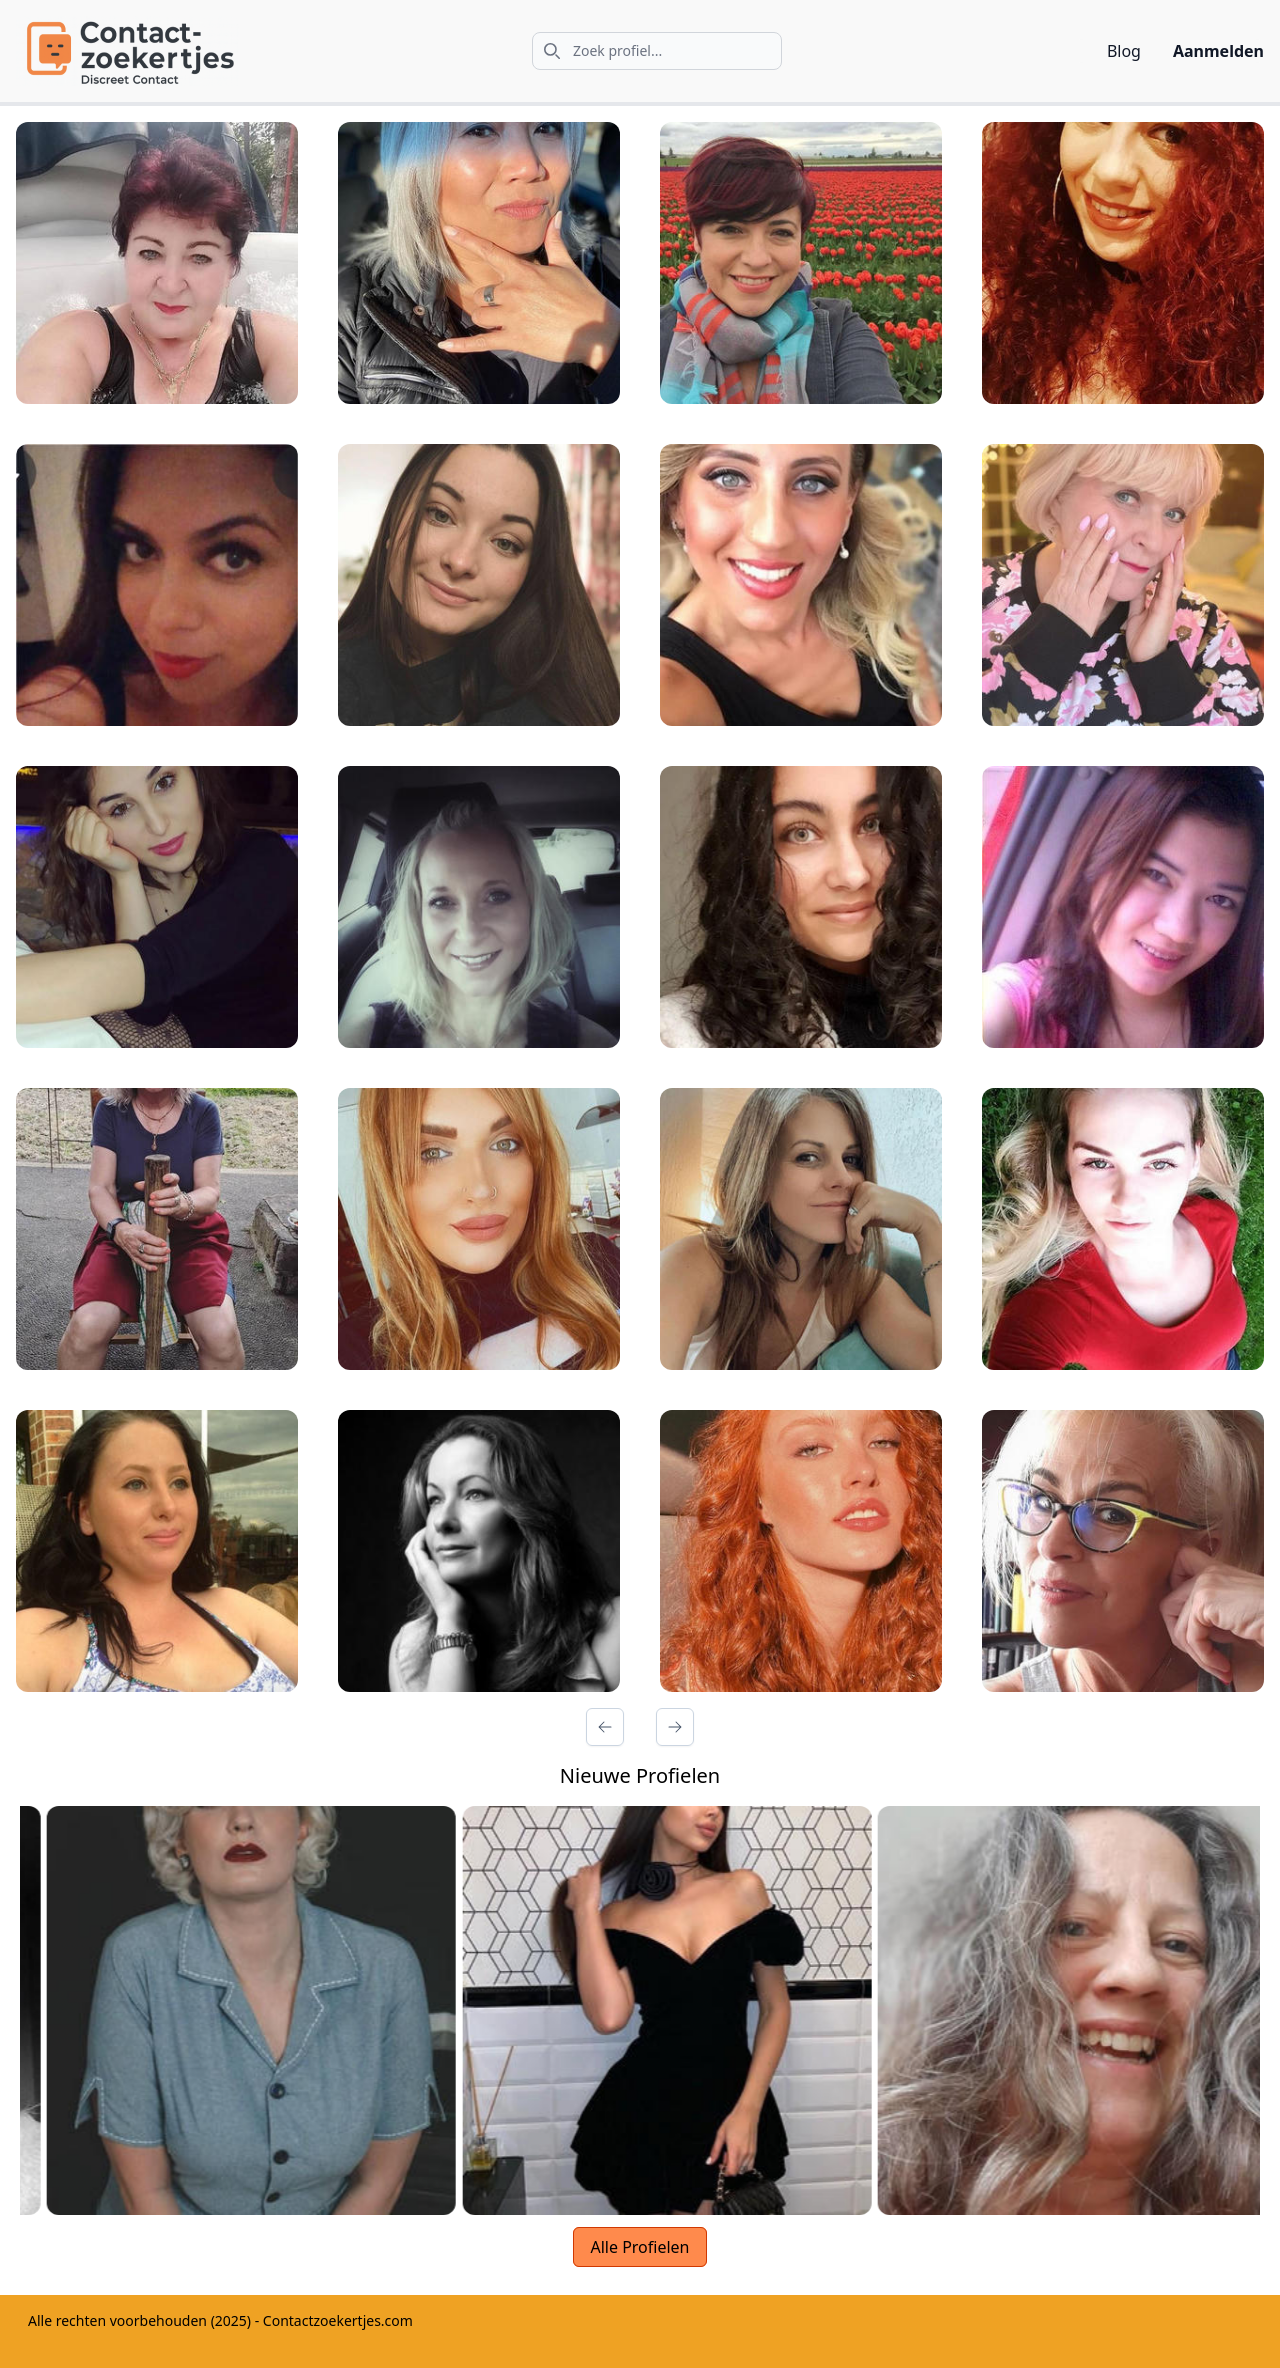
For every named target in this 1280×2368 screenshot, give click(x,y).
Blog (1124, 51)
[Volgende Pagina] (675, 1727)
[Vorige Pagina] (605, 1727)
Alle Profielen (639, 2247)
